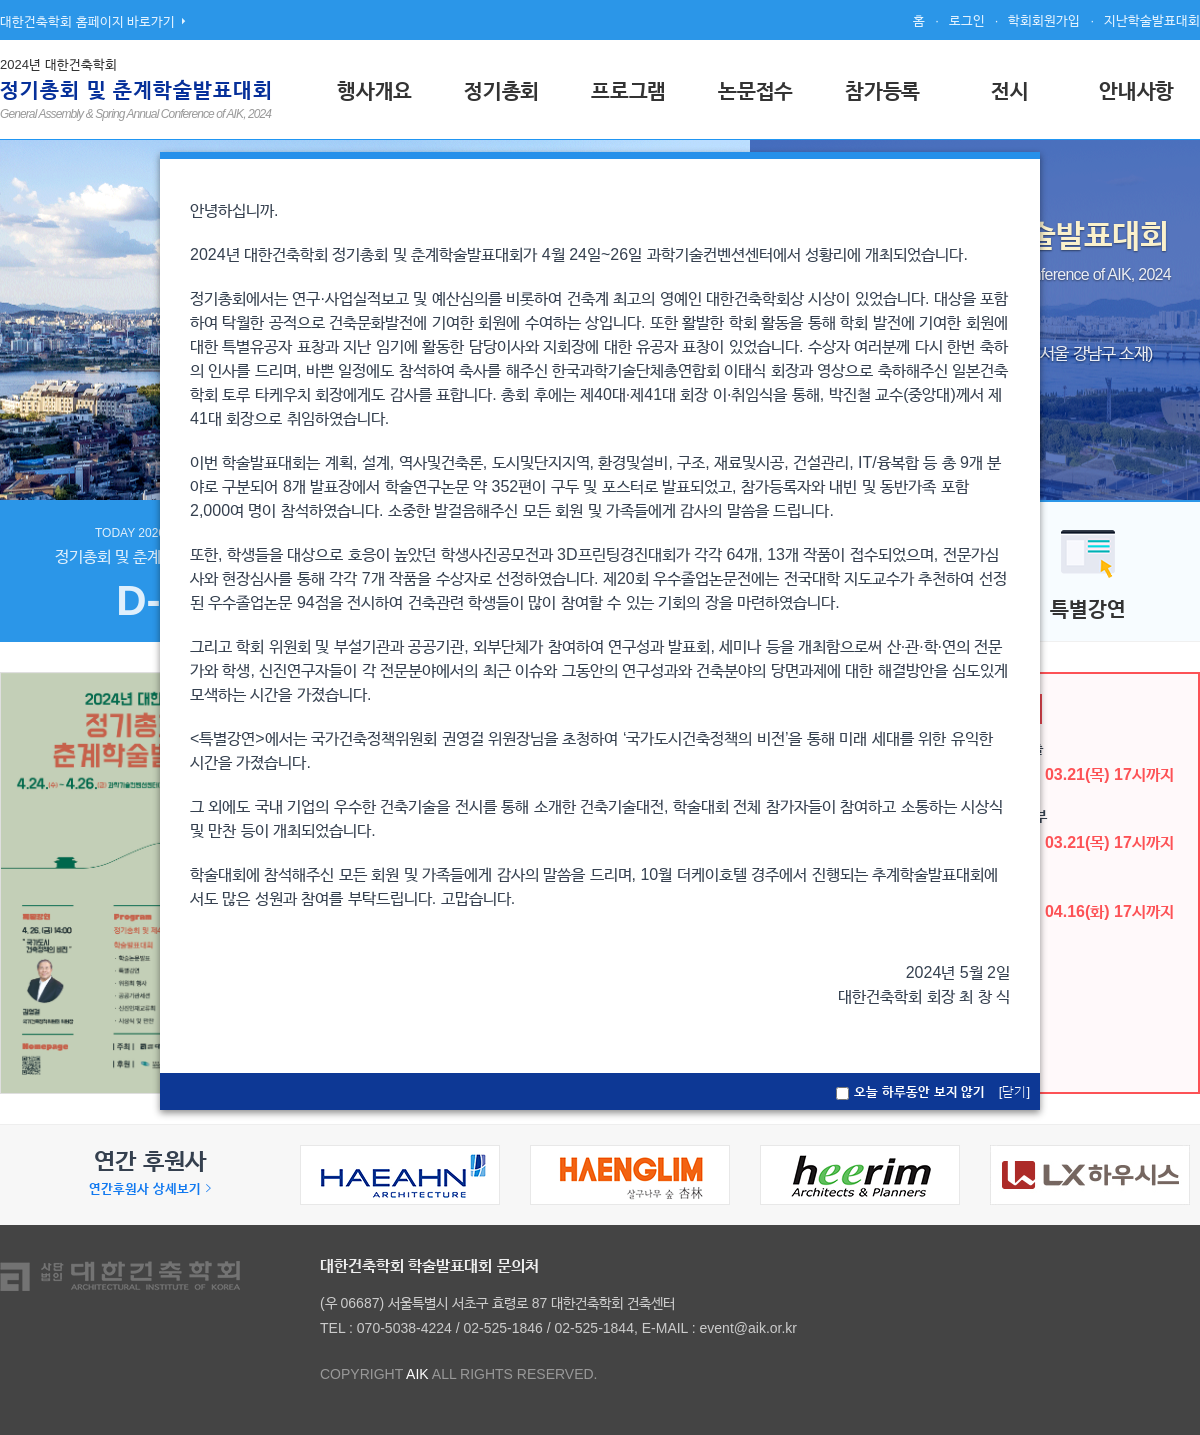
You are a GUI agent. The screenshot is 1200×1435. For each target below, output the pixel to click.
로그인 (967, 20)
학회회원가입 (1044, 20)
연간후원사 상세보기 (150, 1188)
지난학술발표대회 (1152, 20)
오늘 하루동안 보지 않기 (919, 1091)
